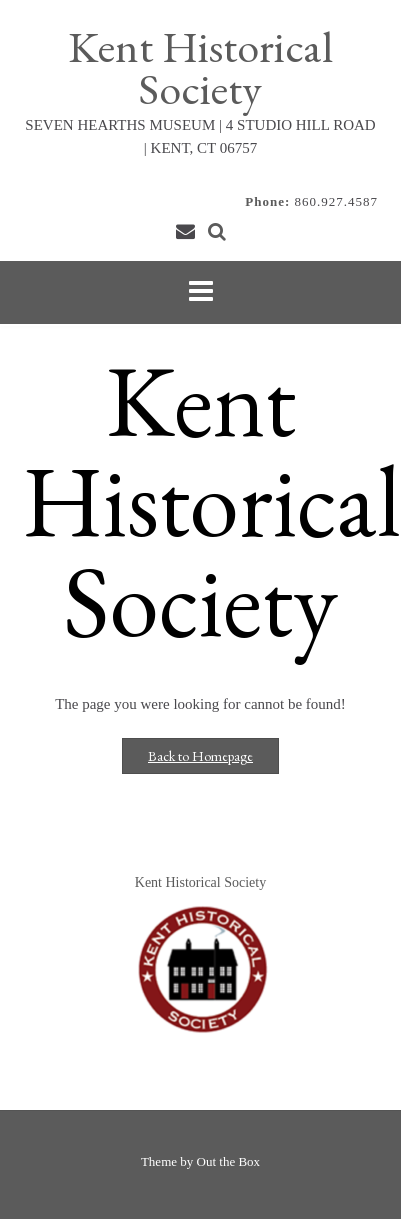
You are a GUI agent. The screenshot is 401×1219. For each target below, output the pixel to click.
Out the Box (229, 1161)
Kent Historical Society (200, 67)
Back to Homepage (200, 756)
